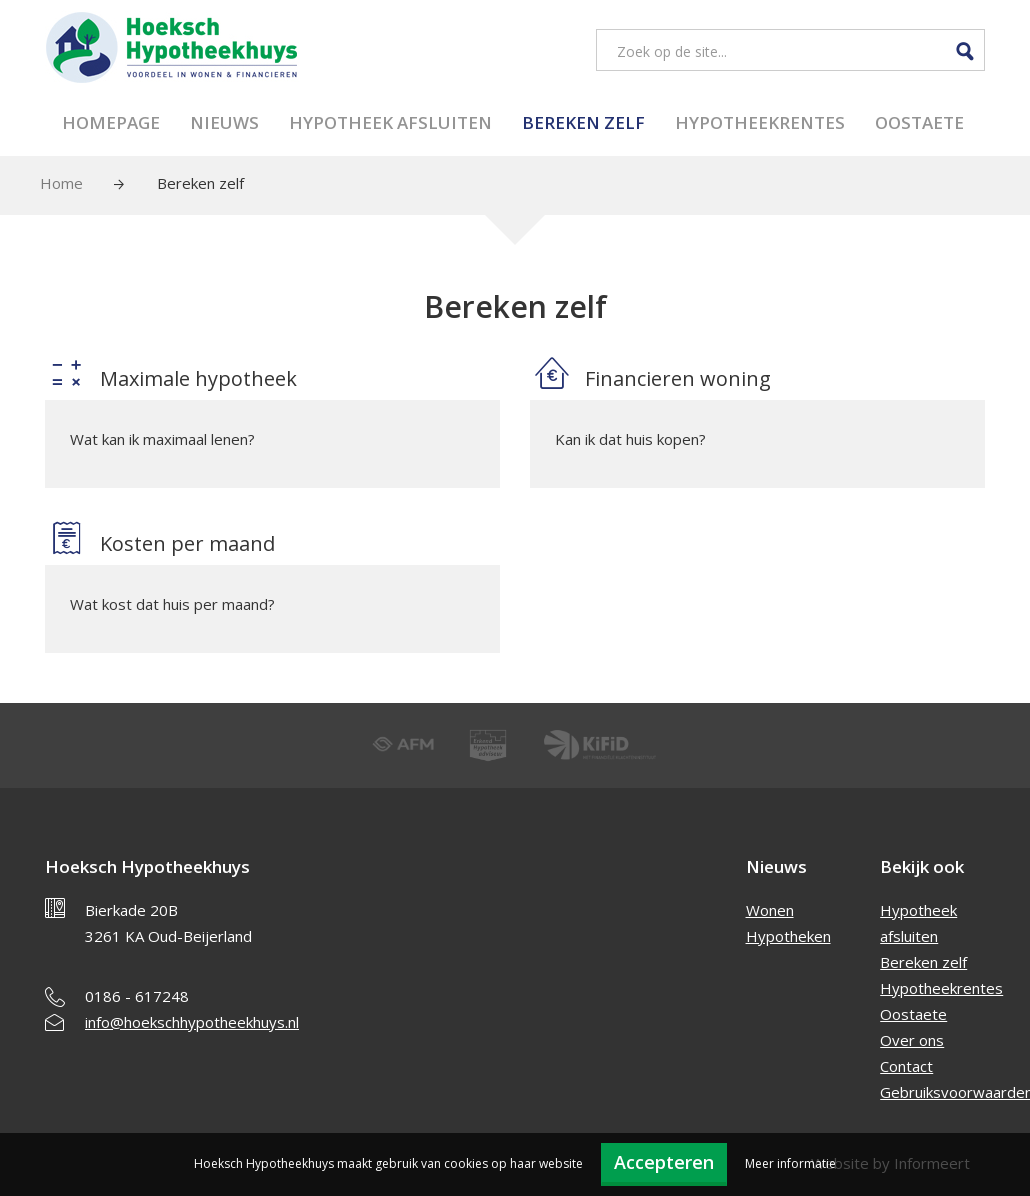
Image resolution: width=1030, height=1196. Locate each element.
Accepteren (664, 1162)
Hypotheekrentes (760, 122)
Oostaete (919, 122)
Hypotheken (788, 936)
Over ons (912, 1040)
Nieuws (224, 122)
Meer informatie (790, 1163)
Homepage (111, 122)
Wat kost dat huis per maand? (172, 604)
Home (61, 183)
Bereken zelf (583, 122)
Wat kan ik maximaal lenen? (162, 439)
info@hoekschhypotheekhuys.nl (192, 1022)
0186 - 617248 (137, 996)
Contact (906, 1066)
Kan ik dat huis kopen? (630, 439)
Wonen (770, 910)
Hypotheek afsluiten (390, 122)
